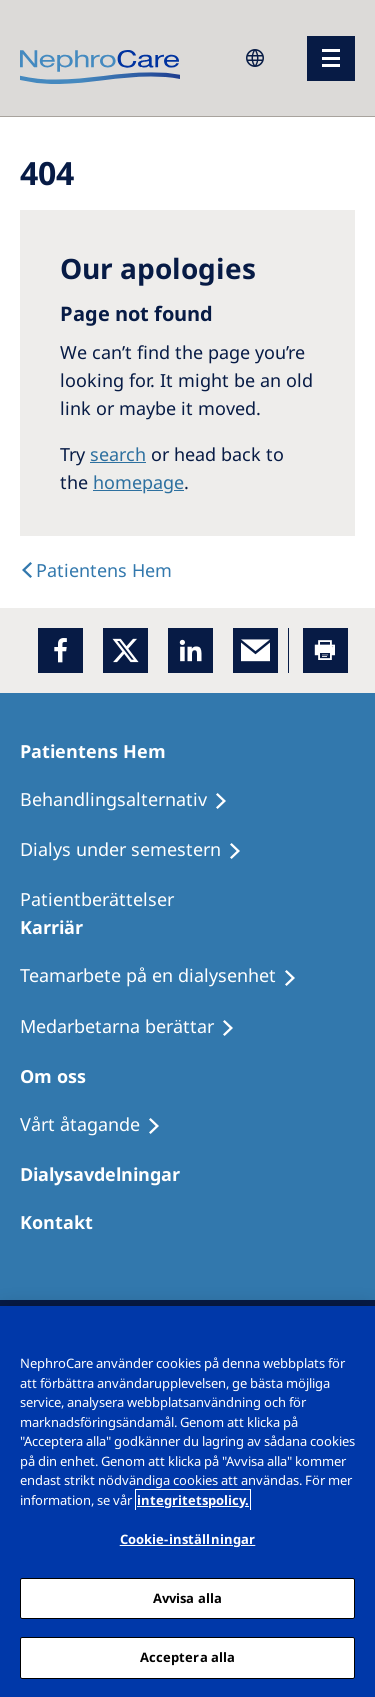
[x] (125, 650)
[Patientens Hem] (102, 751)
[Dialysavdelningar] (109, 1174)
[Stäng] (351, 1334)
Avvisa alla (187, 1598)
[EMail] (255, 650)
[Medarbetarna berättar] (136, 1027)
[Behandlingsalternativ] (133, 800)
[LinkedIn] (190, 650)
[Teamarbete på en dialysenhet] (167, 976)
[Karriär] (60, 927)
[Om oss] (62, 1076)
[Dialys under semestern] (140, 850)
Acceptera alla (188, 1657)
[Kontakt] (65, 1222)
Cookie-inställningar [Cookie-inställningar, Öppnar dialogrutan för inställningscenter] (188, 1539)
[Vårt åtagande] (99, 1125)
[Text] (96, 570)
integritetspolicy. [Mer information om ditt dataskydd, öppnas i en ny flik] (193, 1500)
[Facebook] (60, 650)
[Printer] (325, 650)
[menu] (331, 58)
